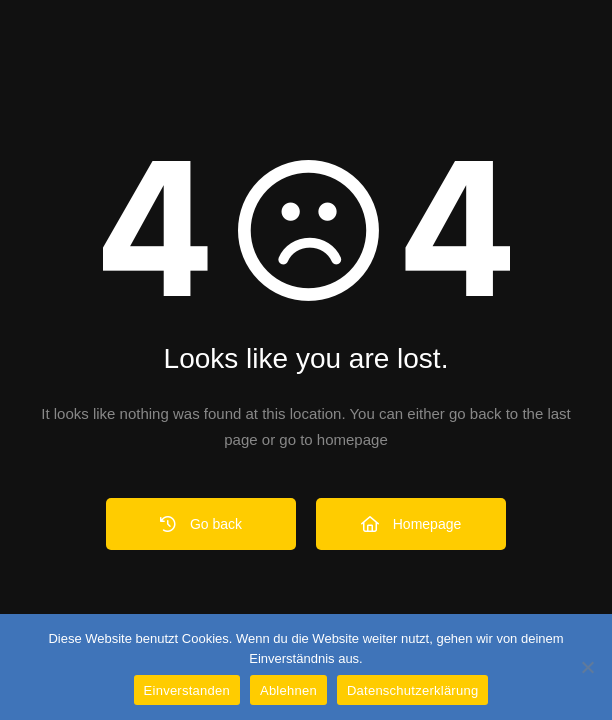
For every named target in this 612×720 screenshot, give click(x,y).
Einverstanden (187, 690)
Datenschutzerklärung (412, 690)
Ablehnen (288, 690)
